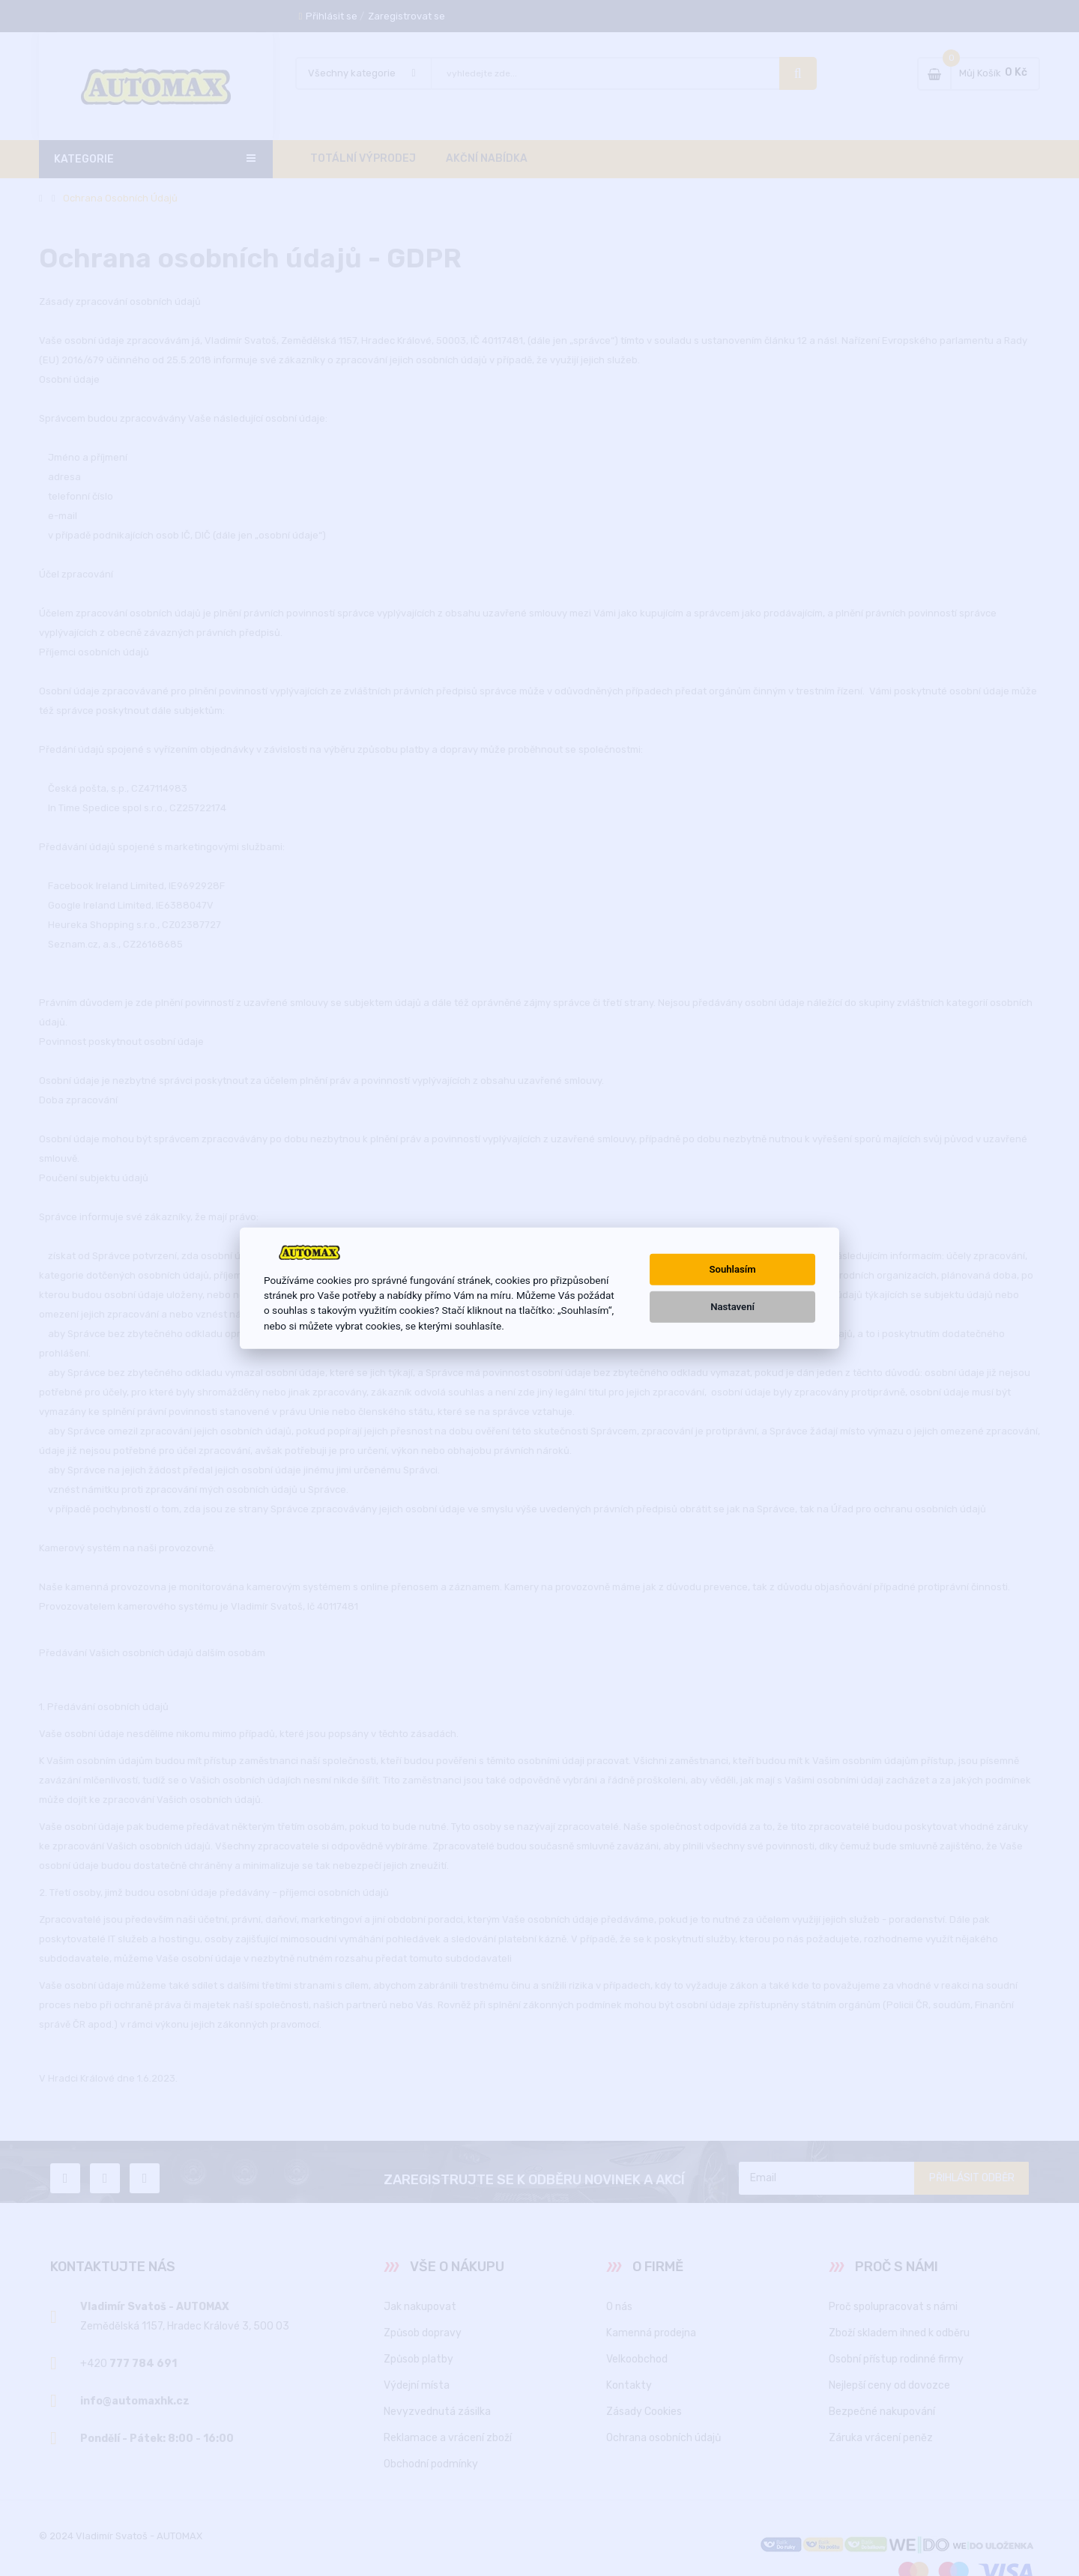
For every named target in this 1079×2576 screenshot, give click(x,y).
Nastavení (732, 1306)
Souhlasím (733, 1269)
